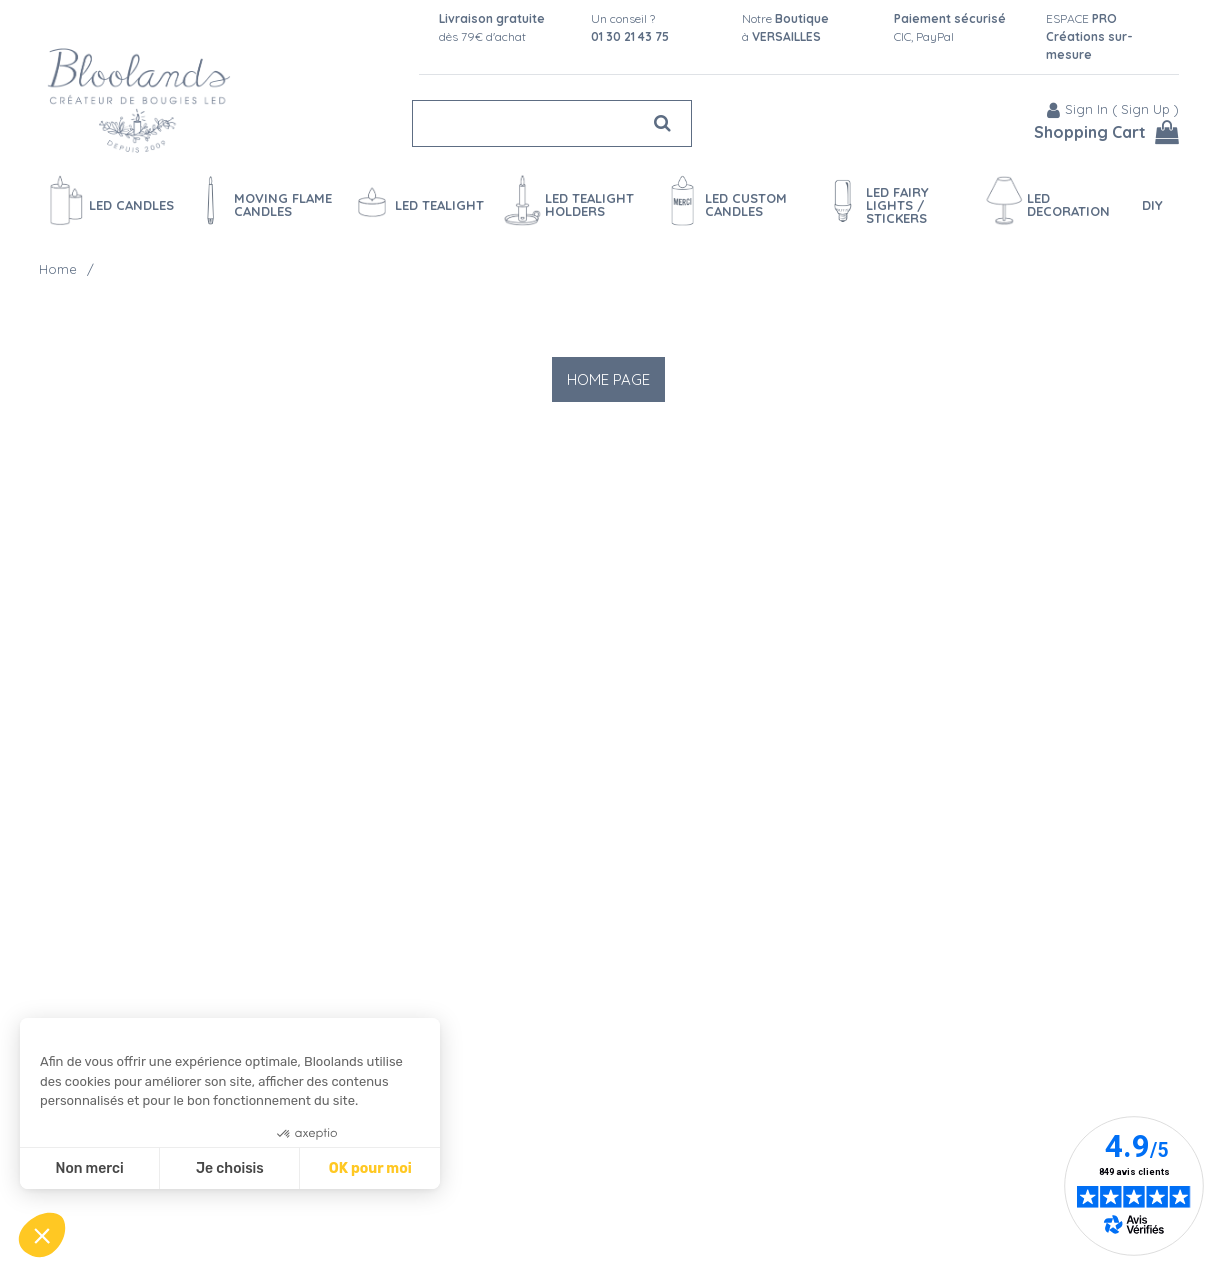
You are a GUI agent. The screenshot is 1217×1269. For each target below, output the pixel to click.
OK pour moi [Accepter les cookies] (370, 1168)
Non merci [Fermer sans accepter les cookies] (89, 1168)
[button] (42, 1235)
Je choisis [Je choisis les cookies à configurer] (230, 1168)
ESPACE (1089, 36)
